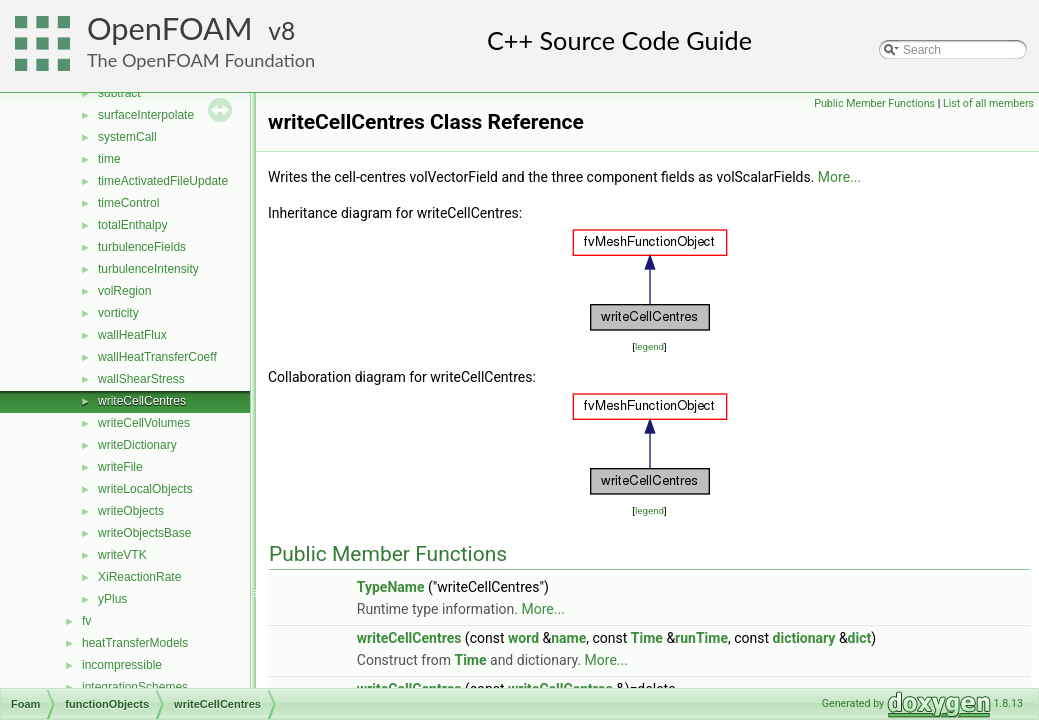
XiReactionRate (139, 577)
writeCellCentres (142, 401)
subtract (119, 93)
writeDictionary (137, 445)
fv (86, 621)
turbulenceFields (142, 247)
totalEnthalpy (132, 225)
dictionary (804, 638)
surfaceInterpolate (146, 115)
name (568, 638)
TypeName (391, 587)
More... (839, 177)
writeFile (120, 467)
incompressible (122, 665)
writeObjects (131, 511)
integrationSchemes (135, 687)
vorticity (118, 313)
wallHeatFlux (132, 335)
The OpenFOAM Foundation (201, 60)
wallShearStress (141, 379)
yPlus (112, 599)
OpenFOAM (170, 28)
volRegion (124, 291)
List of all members (988, 103)
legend (649, 346)
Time (647, 638)
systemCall (127, 137)
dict (860, 638)
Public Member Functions (874, 103)
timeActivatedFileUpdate (163, 181)
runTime (701, 638)
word (523, 638)
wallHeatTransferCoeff (157, 357)
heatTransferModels (135, 643)
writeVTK (122, 555)
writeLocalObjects (145, 489)
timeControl (128, 203)
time (109, 159)
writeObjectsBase (144, 533)
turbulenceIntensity (148, 269)
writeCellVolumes (144, 423)
